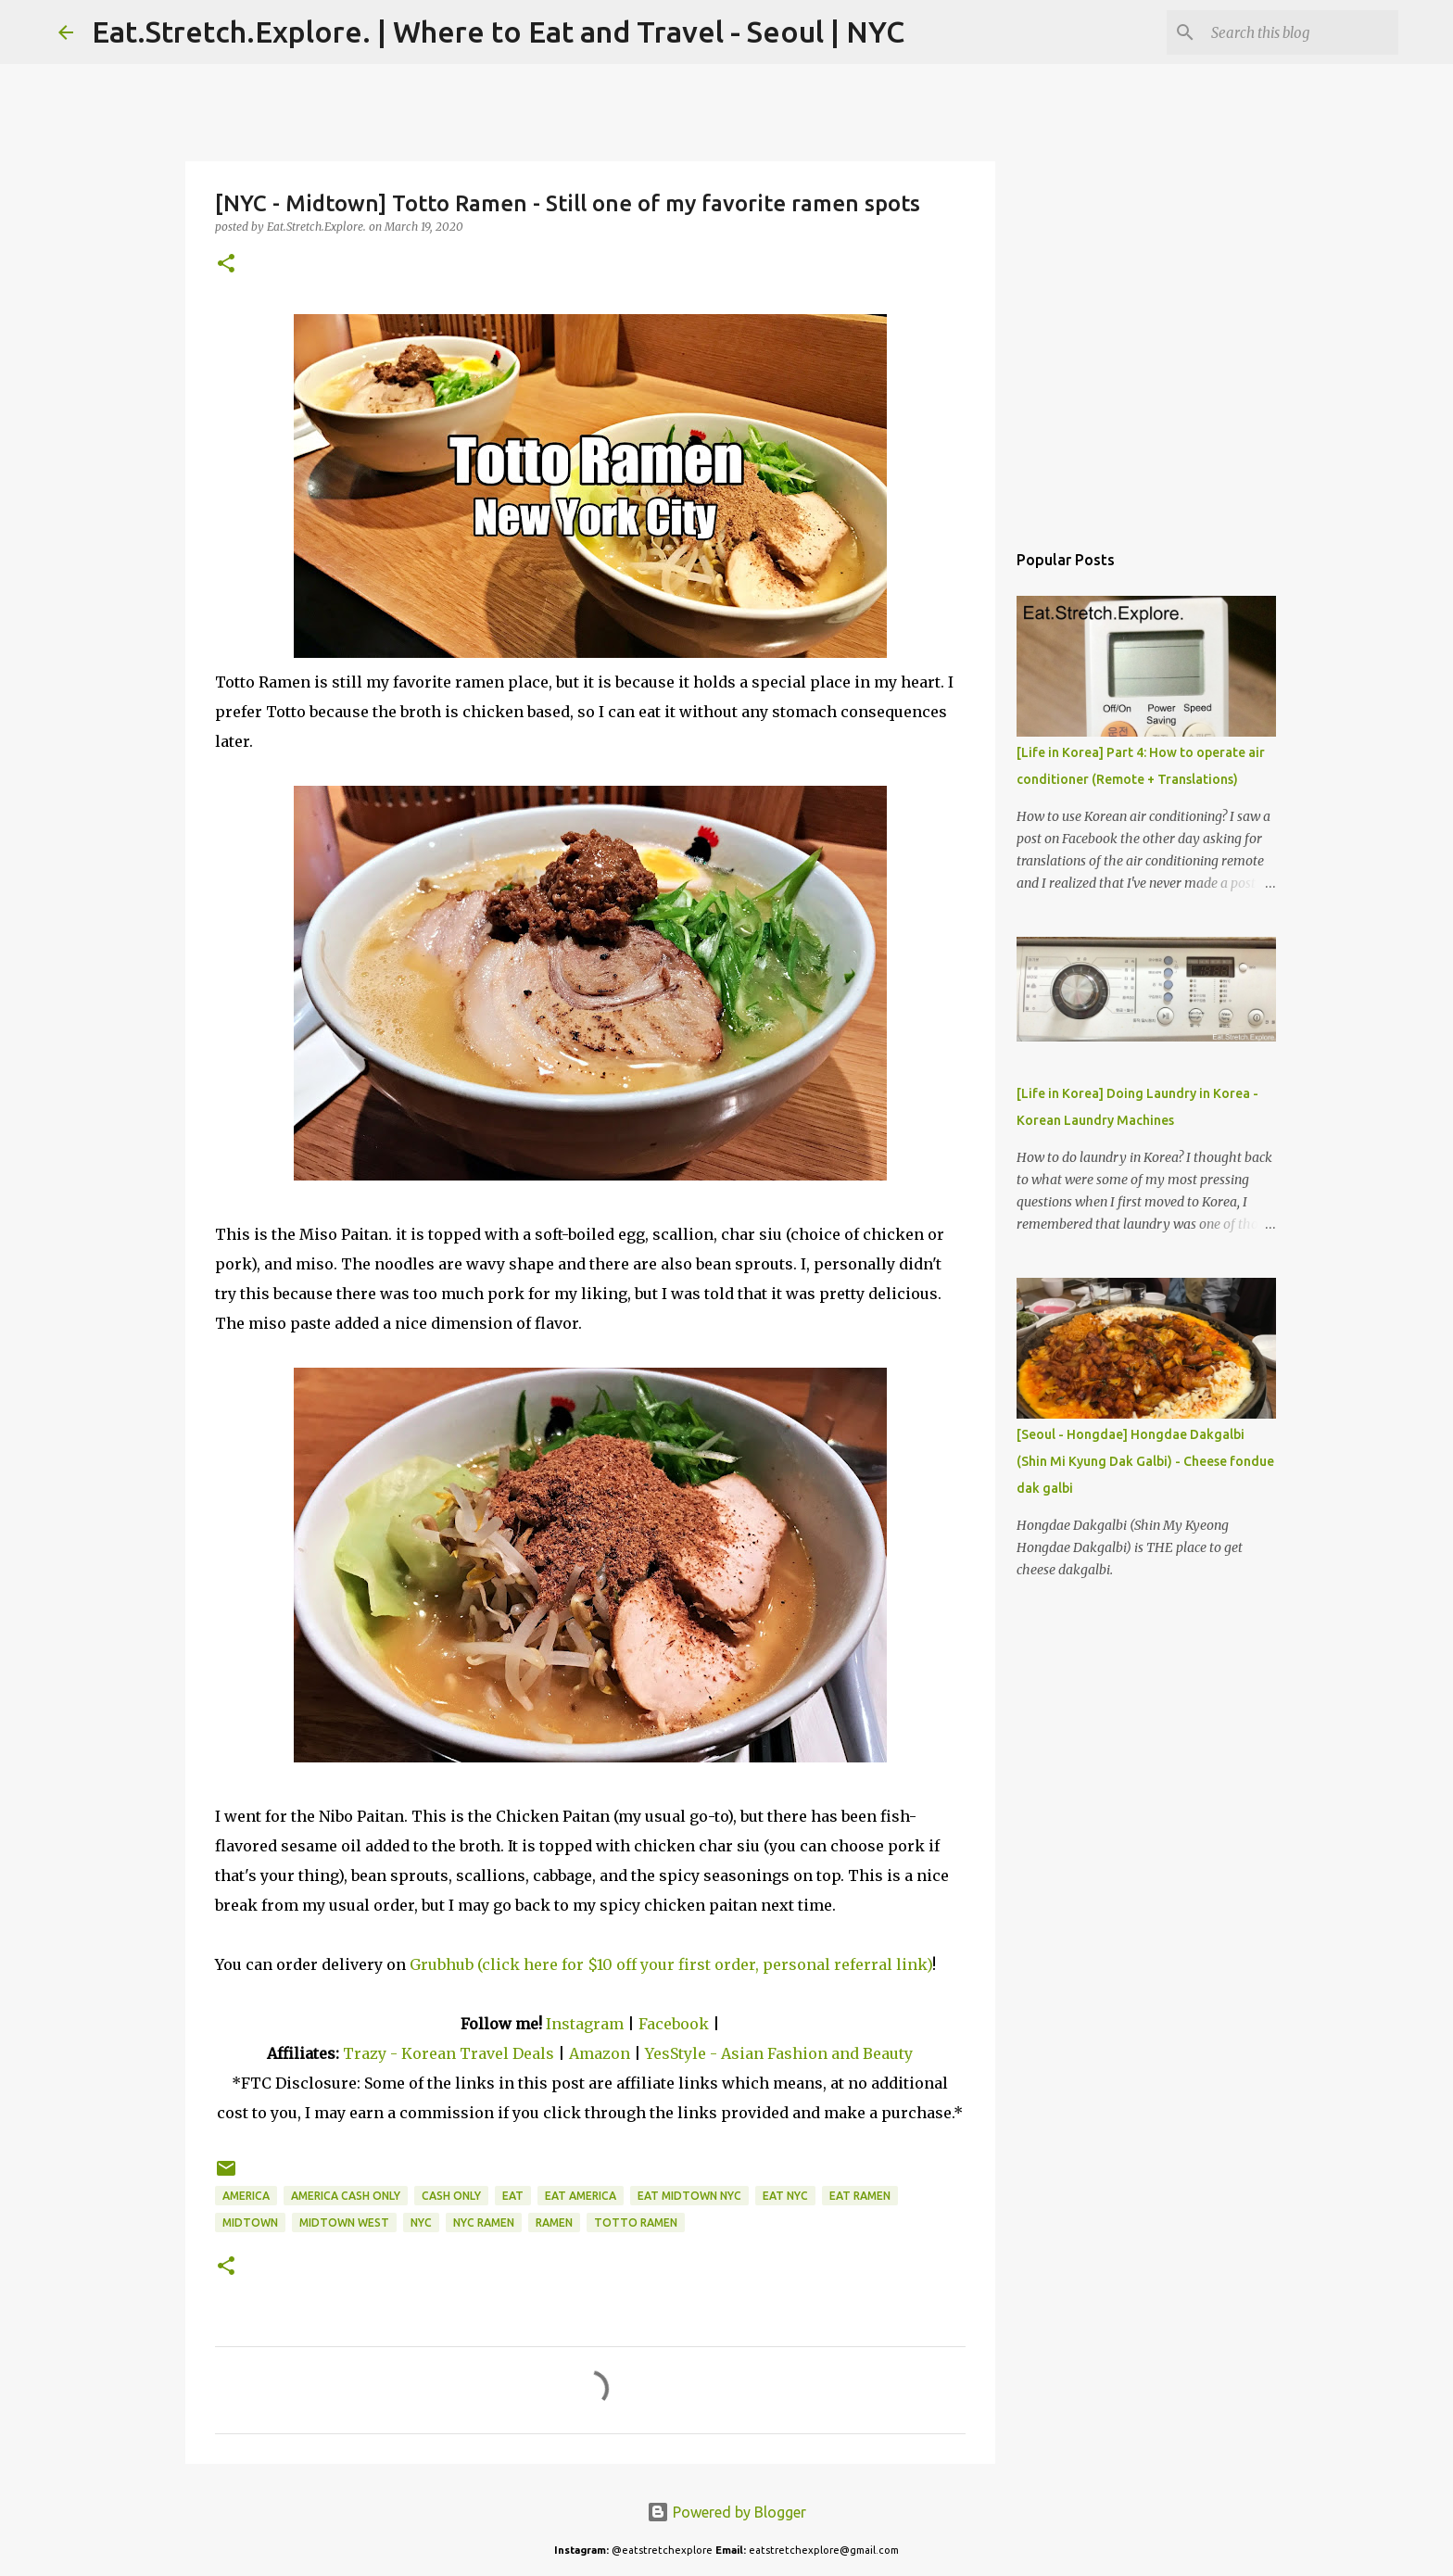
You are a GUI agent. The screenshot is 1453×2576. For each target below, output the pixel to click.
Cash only (451, 2196)
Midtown (250, 2222)
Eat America (580, 2196)
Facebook (673, 2023)
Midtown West (344, 2222)
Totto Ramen (635, 2222)
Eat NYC (785, 2196)
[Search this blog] (1301, 32)
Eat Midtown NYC (689, 2196)
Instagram (585, 2023)
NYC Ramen (483, 2222)
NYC (421, 2222)
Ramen (554, 2222)
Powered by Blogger (726, 2512)
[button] (226, 264)
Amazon (601, 2053)
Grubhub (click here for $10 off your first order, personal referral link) (671, 1964)
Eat (513, 2196)
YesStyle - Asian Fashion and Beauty (779, 2053)
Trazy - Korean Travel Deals (448, 2053)
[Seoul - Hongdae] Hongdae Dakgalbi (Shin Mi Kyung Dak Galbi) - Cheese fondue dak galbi (1145, 1461)
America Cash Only (345, 2196)
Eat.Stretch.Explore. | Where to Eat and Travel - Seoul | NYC (498, 31)
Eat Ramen (860, 2196)
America (246, 2196)
